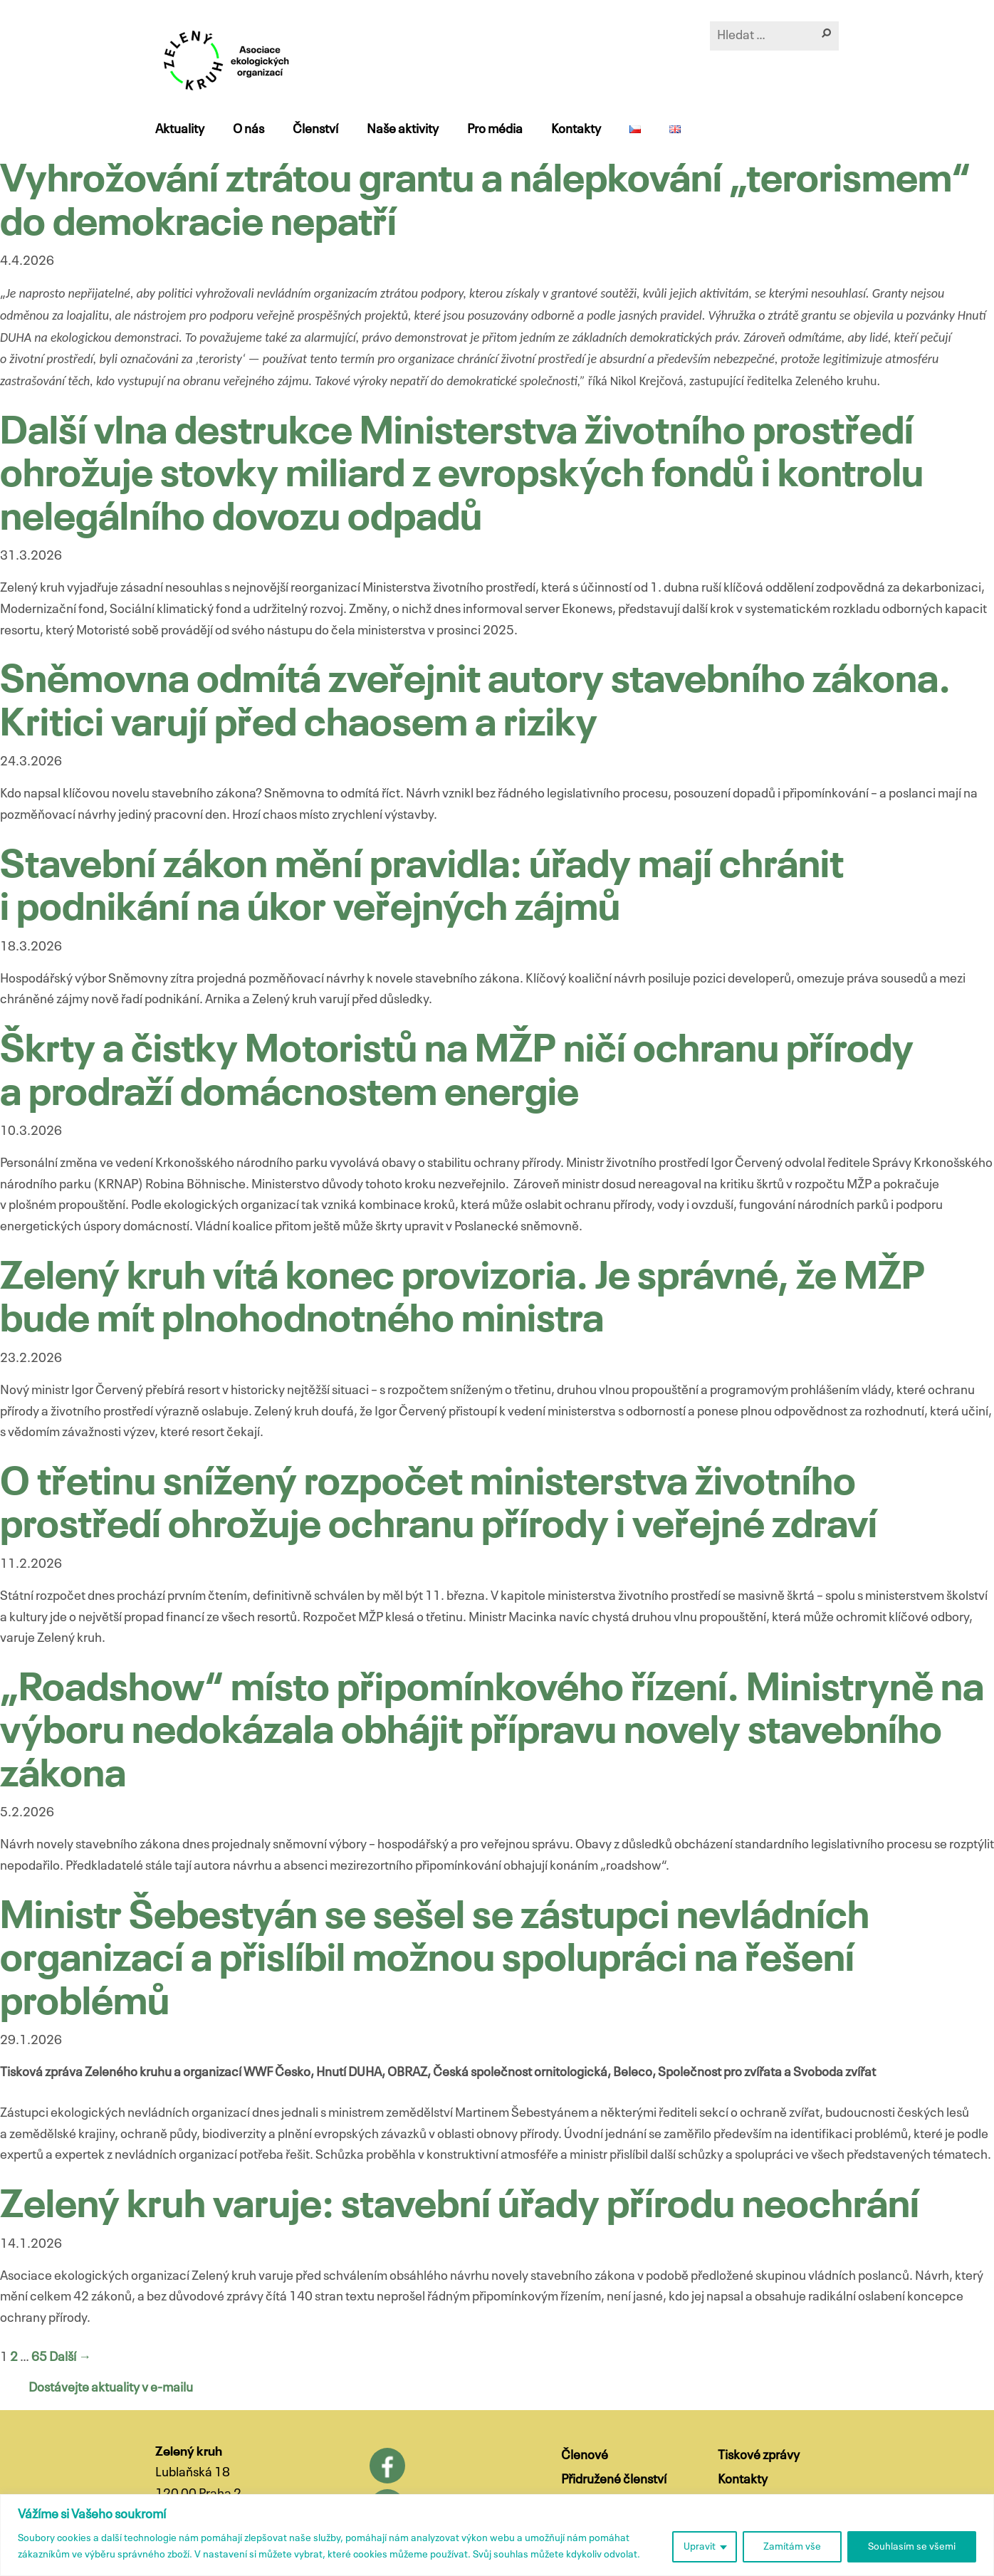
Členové (584, 2455)
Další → (70, 2357)
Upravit (700, 2547)
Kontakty (576, 129)
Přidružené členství (613, 2479)
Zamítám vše (792, 2547)
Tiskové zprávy (759, 2455)
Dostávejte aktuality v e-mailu (110, 2388)
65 (39, 2357)
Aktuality (179, 129)
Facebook (387, 2465)
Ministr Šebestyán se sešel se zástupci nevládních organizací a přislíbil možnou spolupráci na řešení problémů (434, 1960)
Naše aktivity (403, 129)
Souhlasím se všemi (912, 2547)
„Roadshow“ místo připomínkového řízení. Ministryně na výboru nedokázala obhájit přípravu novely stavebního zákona (492, 1733)
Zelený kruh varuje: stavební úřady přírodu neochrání (459, 2206)
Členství (315, 129)
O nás (248, 129)
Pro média (495, 129)
